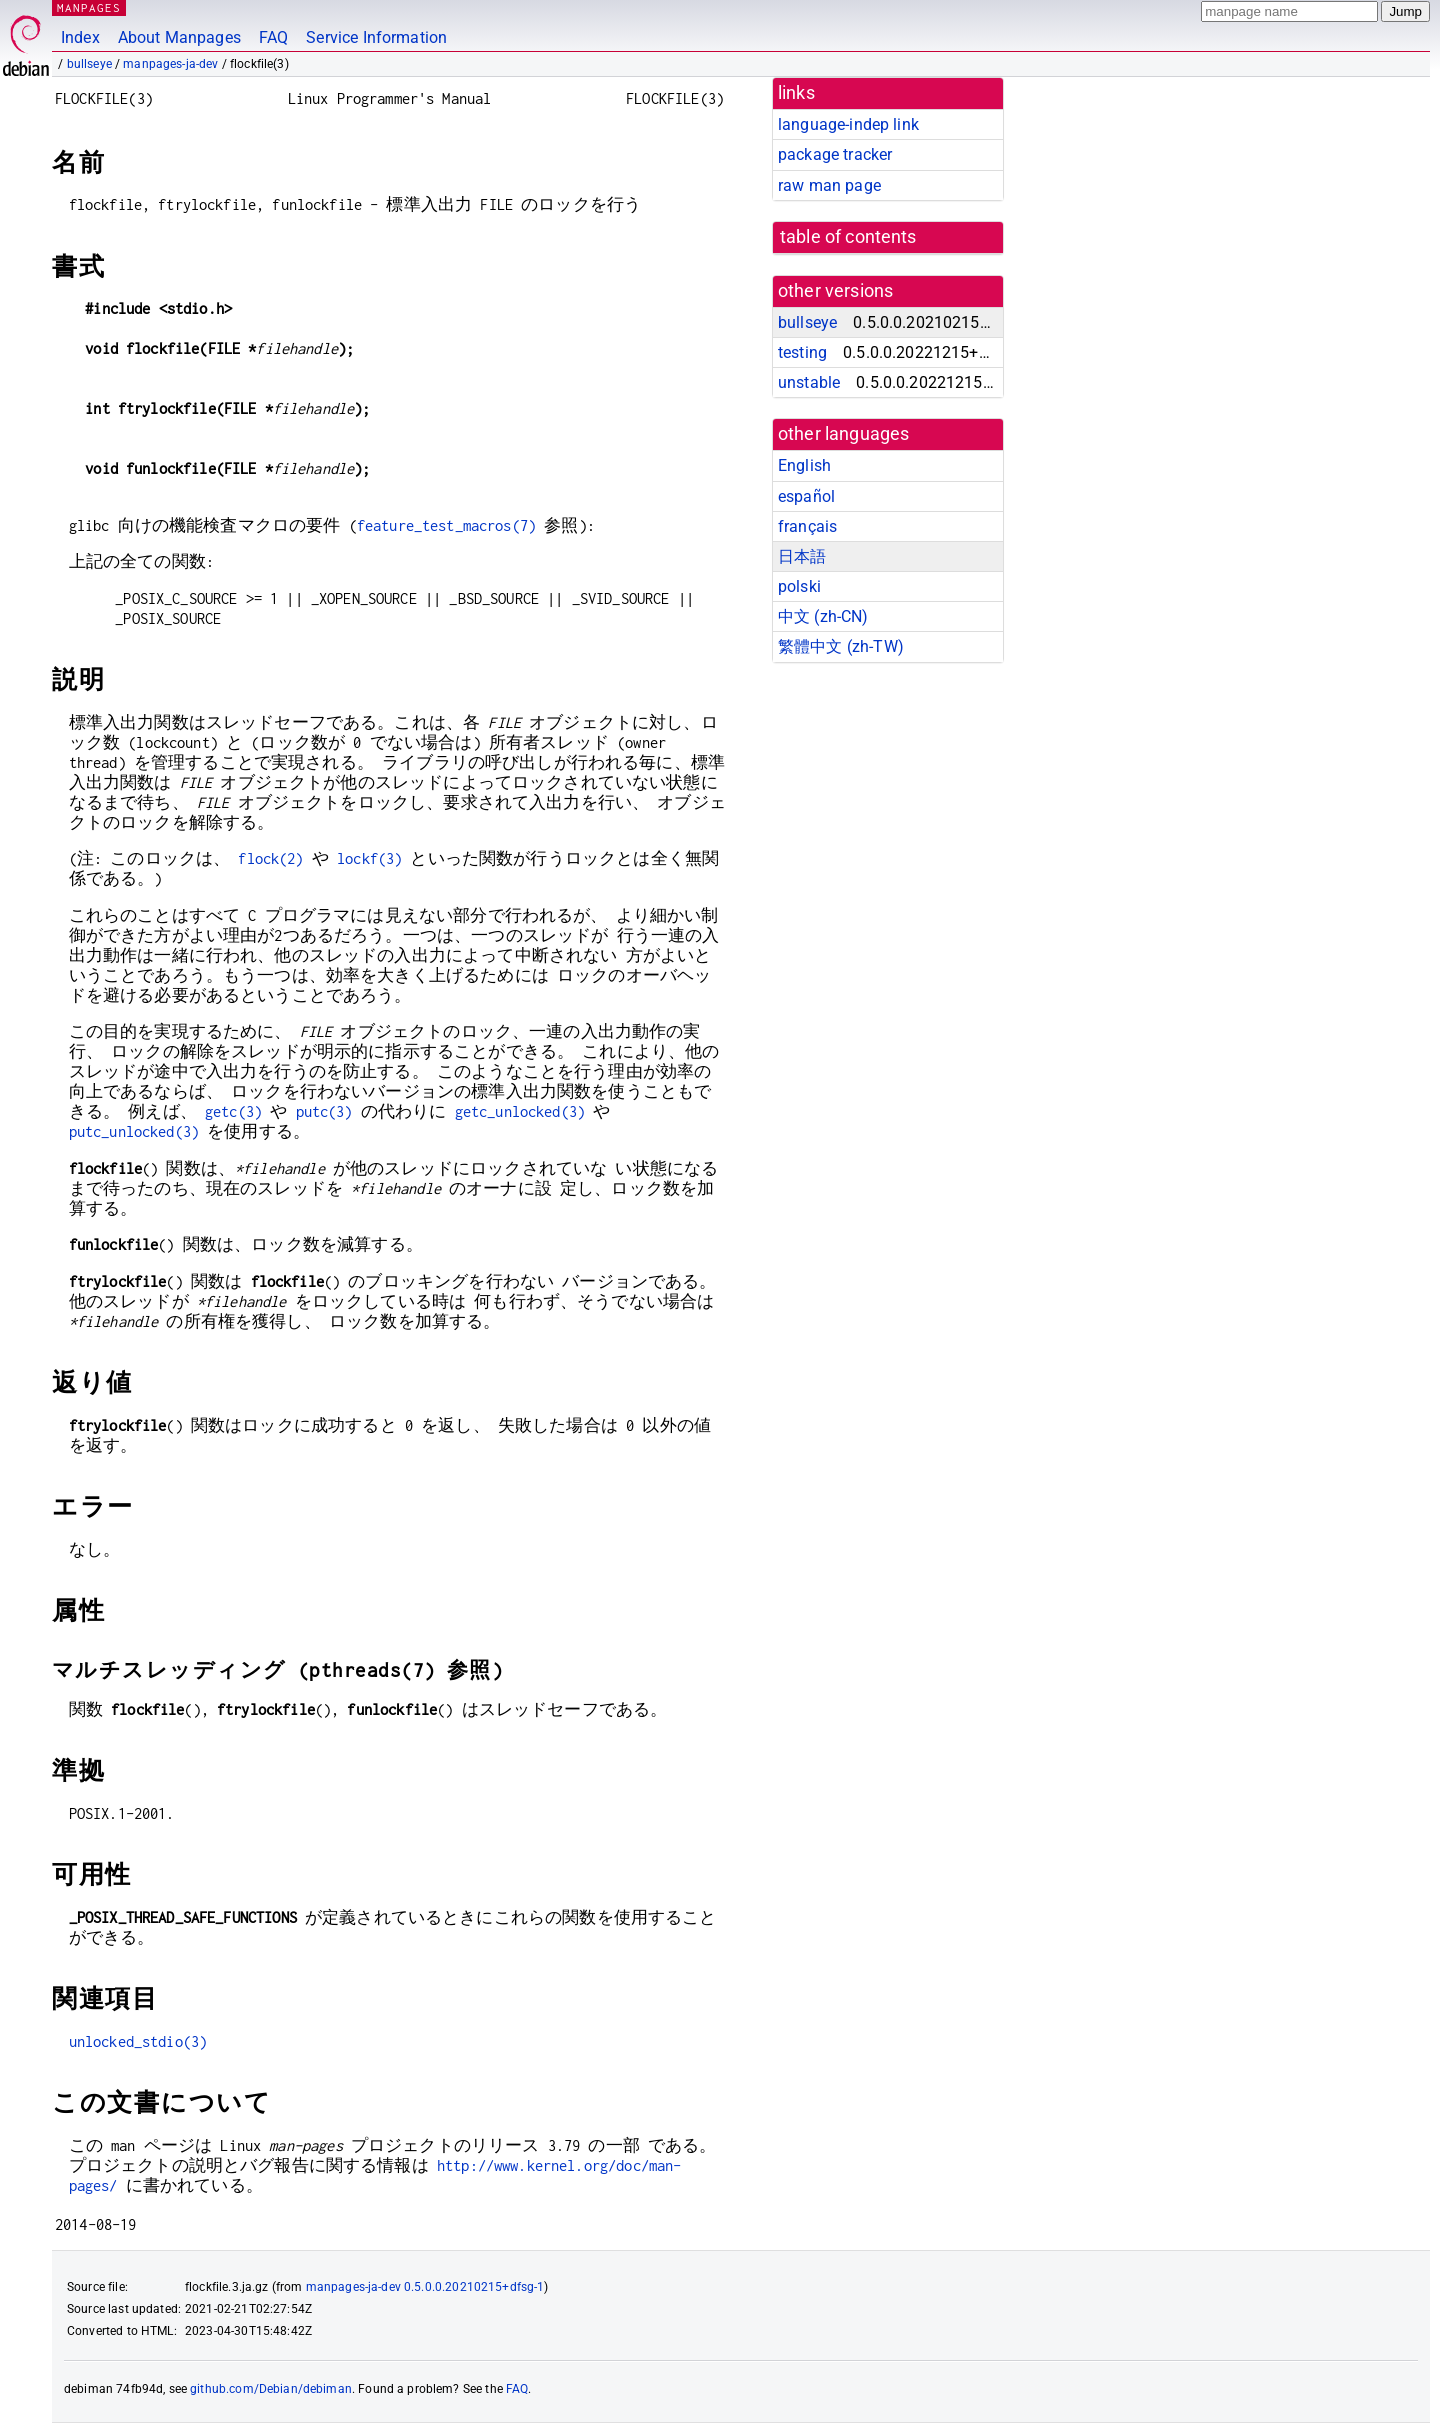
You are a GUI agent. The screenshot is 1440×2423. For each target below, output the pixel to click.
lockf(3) (369, 858)
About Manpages (179, 37)
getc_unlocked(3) (520, 1111)
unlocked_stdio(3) (138, 2041)
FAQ (273, 37)
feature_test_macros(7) (446, 525)
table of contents (848, 237)
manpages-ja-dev (170, 64)
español (806, 496)
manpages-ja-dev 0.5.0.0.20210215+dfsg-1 (425, 2287)
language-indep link (848, 124)
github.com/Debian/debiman (271, 2389)
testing (802, 352)
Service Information (376, 37)
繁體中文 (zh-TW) (841, 646)
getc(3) (233, 1111)
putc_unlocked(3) (134, 1131)
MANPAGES (89, 7)
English (804, 465)
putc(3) (324, 1111)
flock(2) (270, 858)
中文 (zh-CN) (823, 616)
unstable (809, 382)
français (807, 526)
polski (799, 586)
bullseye (89, 64)
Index (80, 37)
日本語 (802, 556)
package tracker (835, 154)
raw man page (829, 185)
